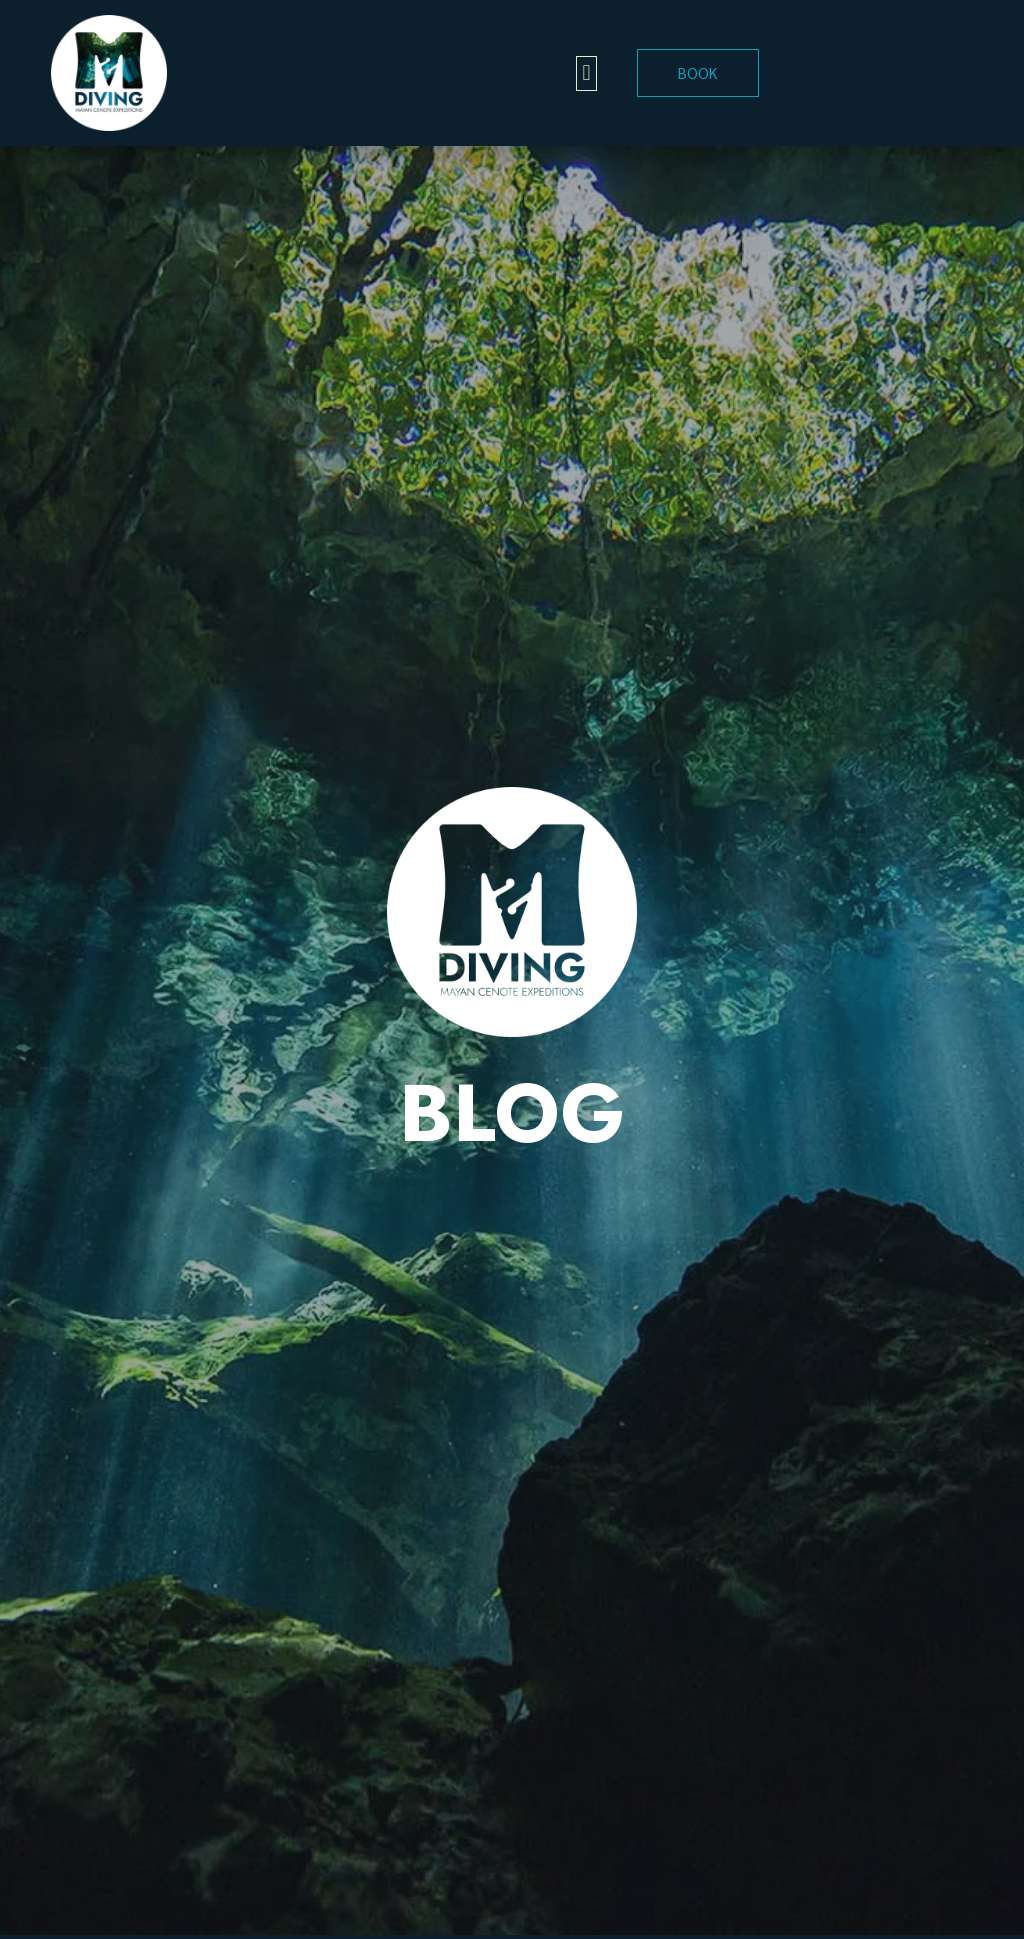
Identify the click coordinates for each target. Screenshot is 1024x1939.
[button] (586, 73)
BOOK (698, 72)
